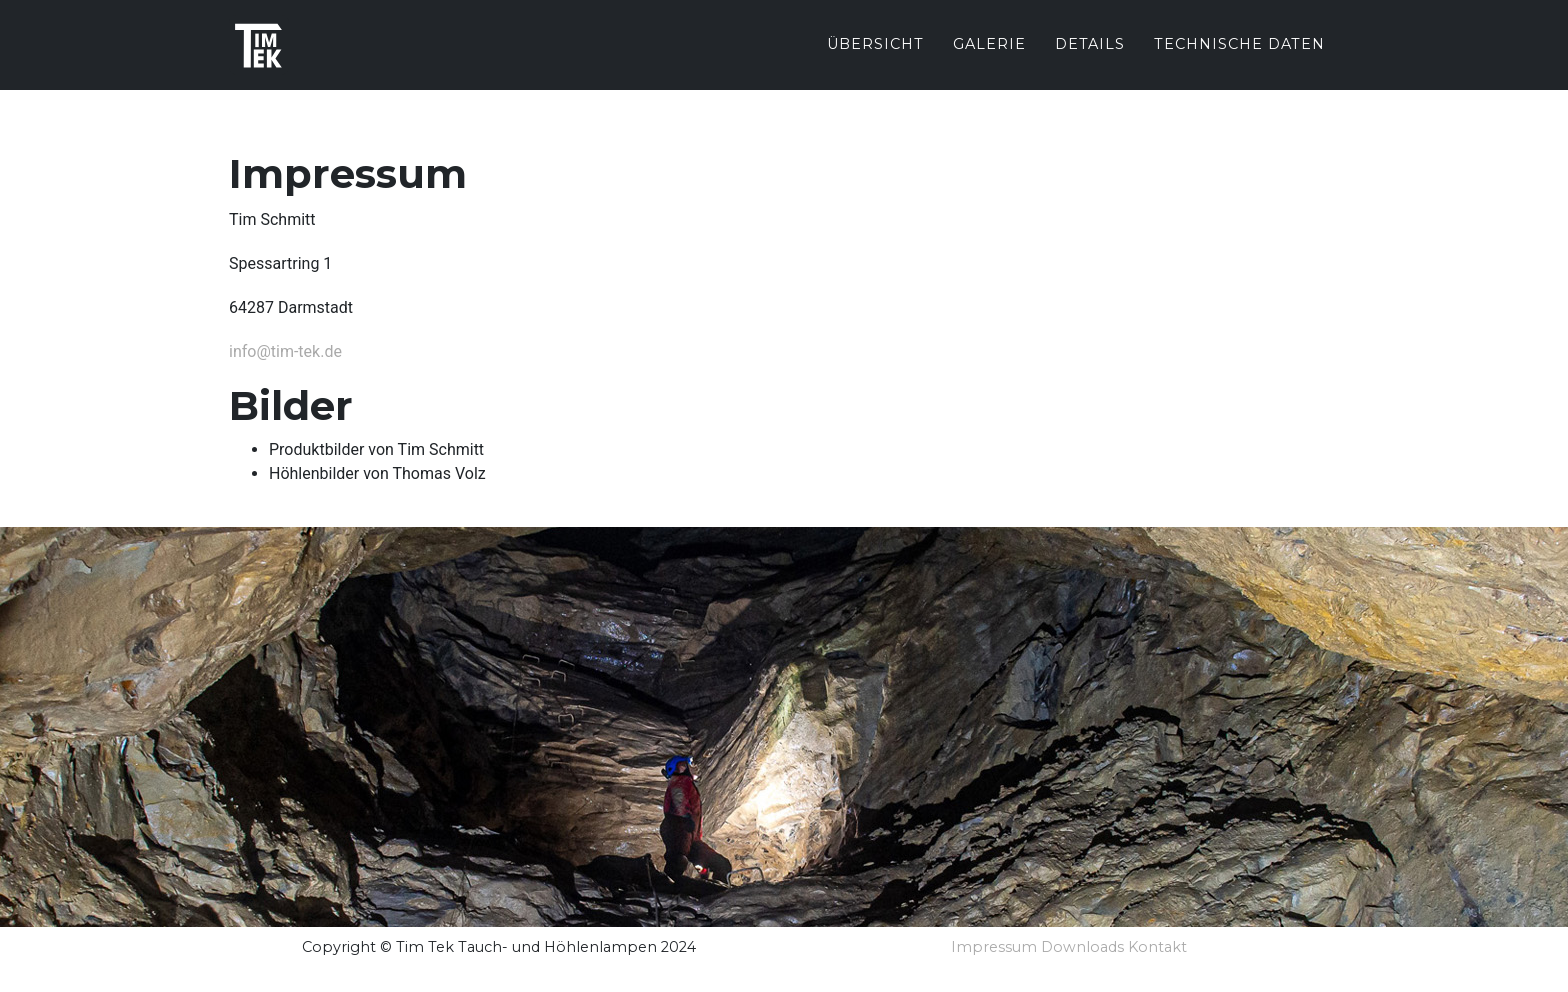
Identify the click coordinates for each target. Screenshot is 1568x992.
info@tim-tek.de (285, 351)
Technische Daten (1239, 59)
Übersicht (875, 59)
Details (1090, 59)
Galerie (989, 59)
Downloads (1082, 947)
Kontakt (1157, 947)
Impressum (994, 947)
